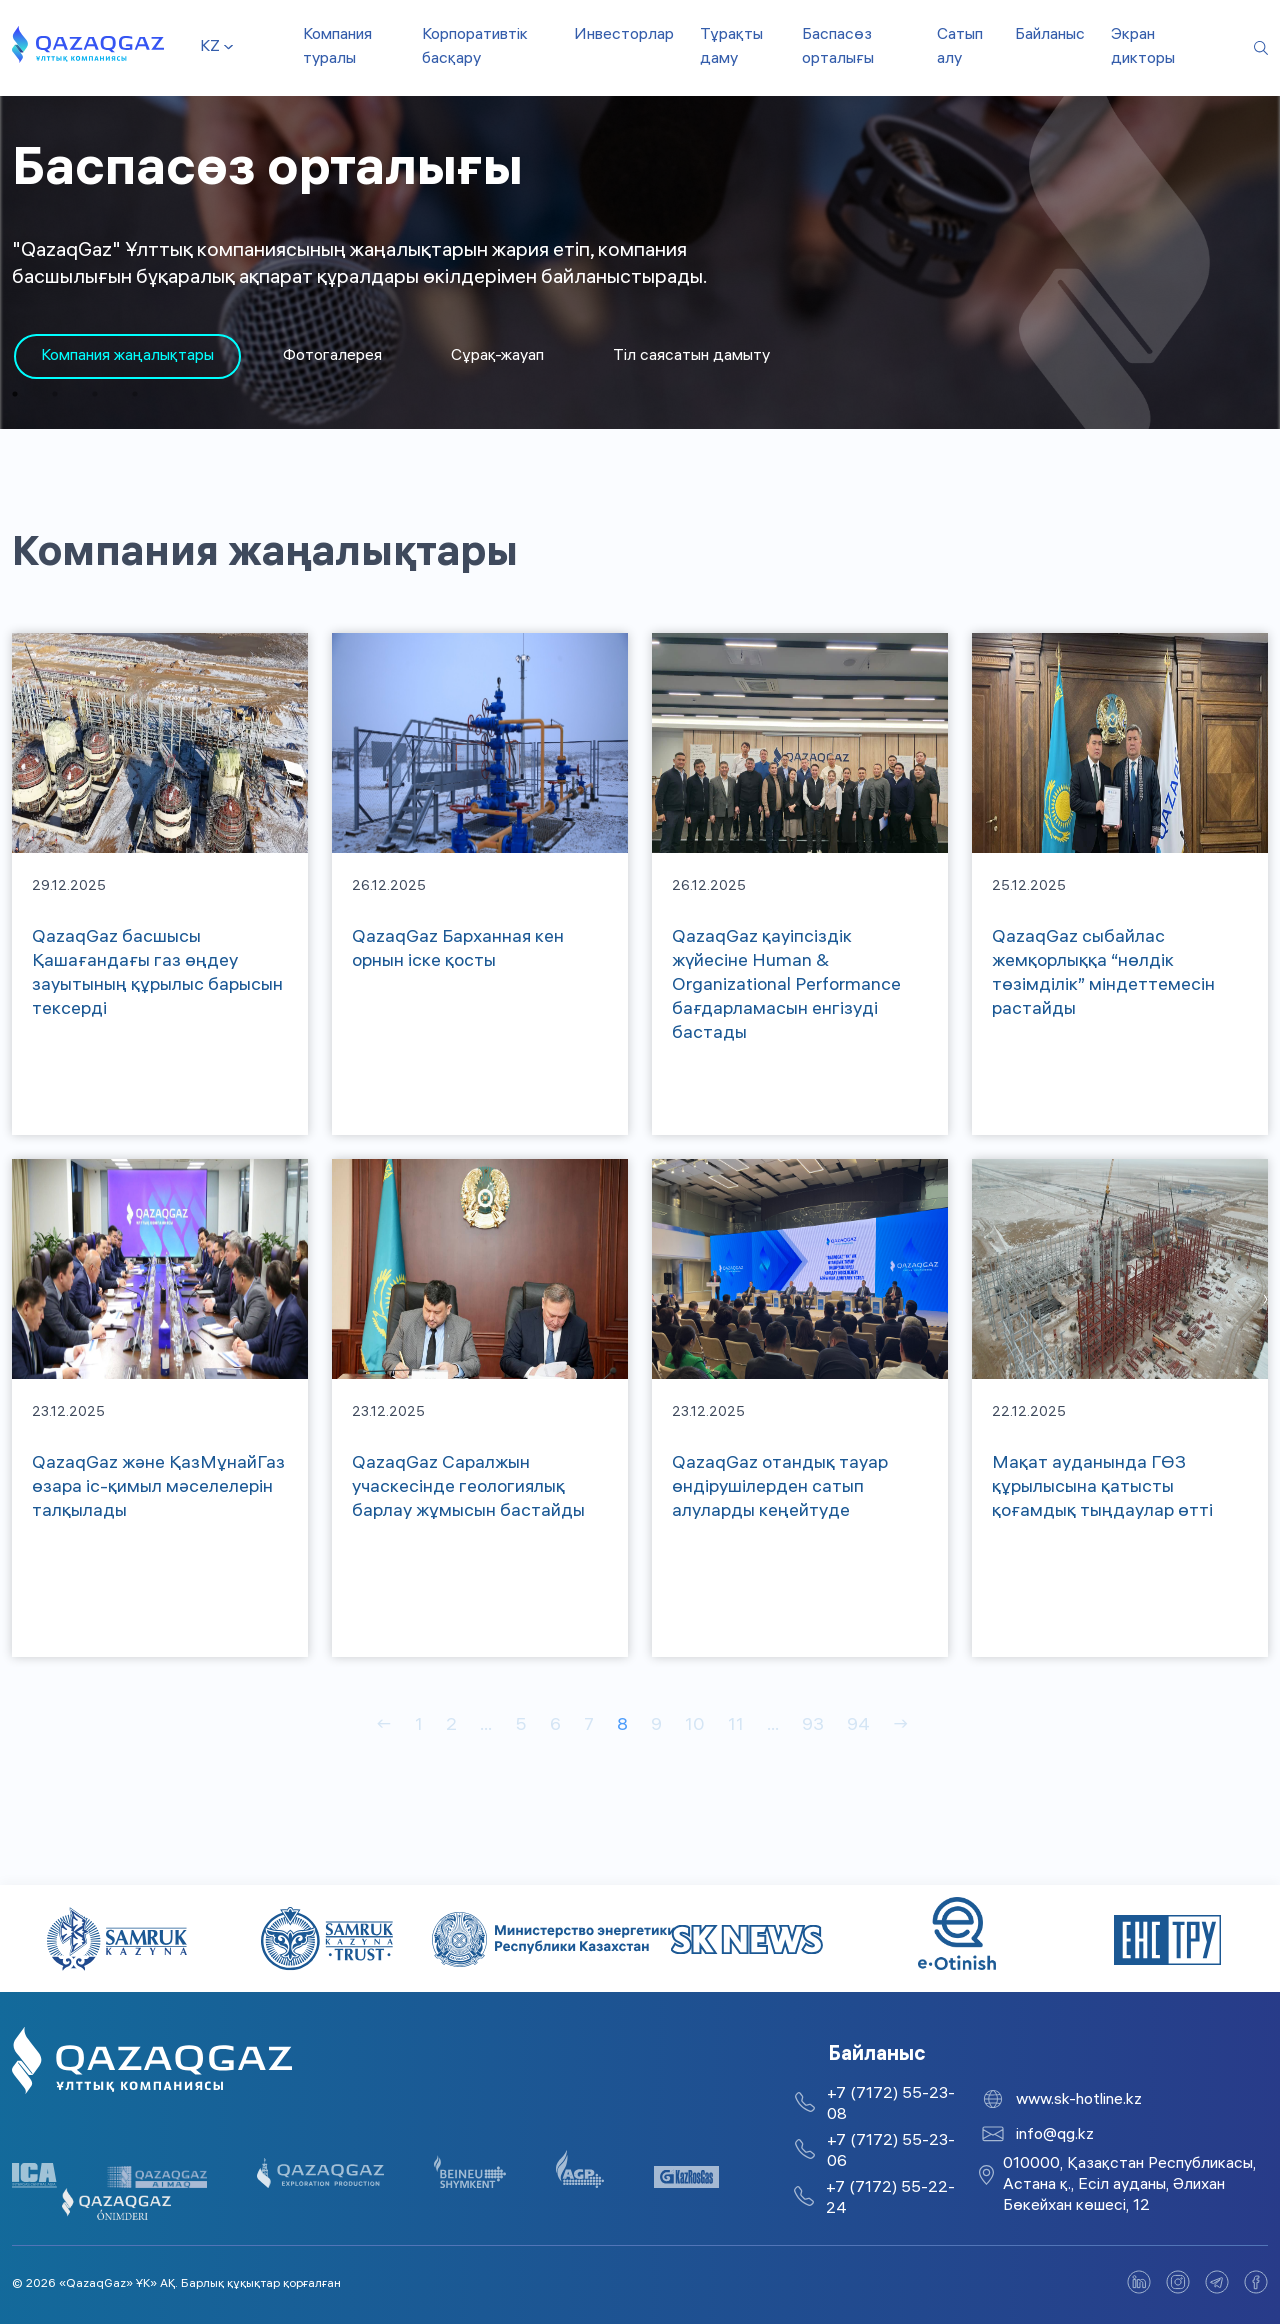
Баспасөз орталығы (838, 47)
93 (813, 1726)
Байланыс (1050, 35)
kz (210, 47)
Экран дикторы (1143, 47)
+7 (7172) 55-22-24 (890, 2199)
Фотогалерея (332, 356)
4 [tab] (135, 394)
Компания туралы (337, 47)
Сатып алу (960, 47)
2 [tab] (55, 394)
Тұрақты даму (731, 47)
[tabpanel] (127, 356)
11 (736, 1726)
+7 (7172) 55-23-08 (891, 2105)
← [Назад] (384, 1726)
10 (695, 1726)
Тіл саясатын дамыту (691, 356)
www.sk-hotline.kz (1079, 2100)
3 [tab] (95, 394)
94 (858, 1726)
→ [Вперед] (901, 1726)
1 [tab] (15, 394)
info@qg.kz (1055, 2135)
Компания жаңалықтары (127, 356)
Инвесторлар (624, 35)
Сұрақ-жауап (497, 356)
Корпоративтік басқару (475, 47)
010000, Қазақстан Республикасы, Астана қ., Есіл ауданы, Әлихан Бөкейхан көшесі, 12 (1129, 2185)
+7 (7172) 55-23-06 (891, 2152)
